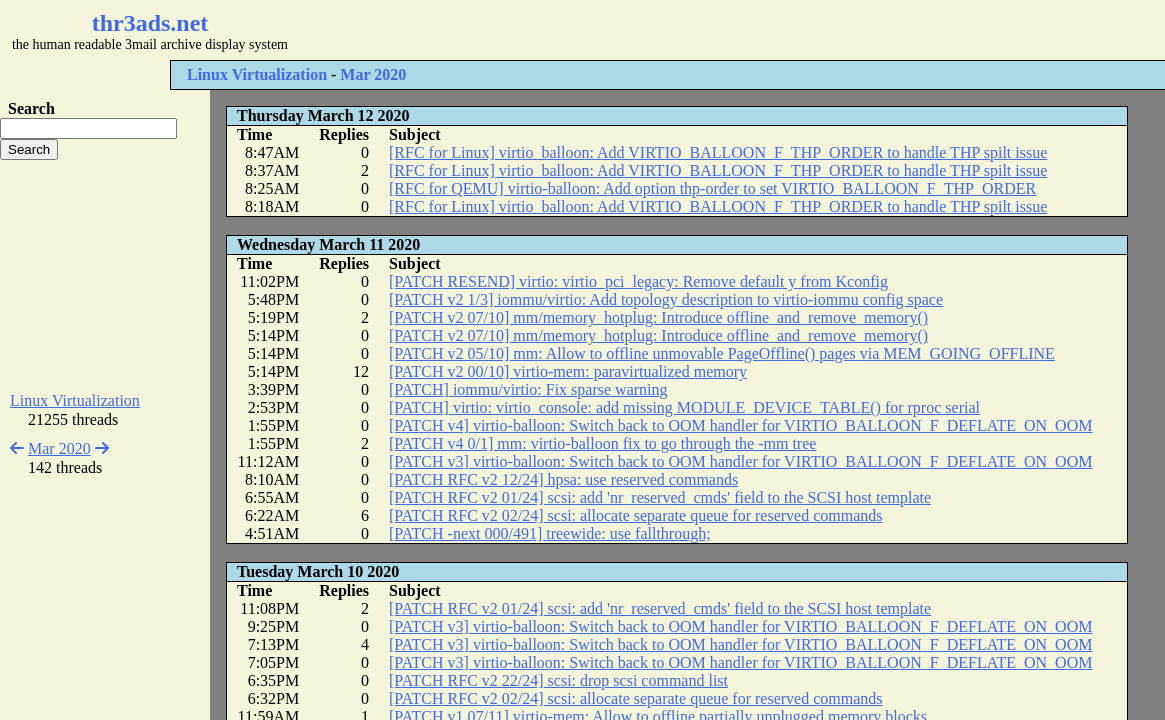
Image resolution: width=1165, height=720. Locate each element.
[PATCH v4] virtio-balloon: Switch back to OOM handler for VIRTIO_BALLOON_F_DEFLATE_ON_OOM (740, 425)
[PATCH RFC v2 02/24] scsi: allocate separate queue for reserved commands (636, 515)
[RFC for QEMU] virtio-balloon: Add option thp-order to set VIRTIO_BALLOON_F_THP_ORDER (712, 188)
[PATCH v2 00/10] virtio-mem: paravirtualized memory (568, 371)
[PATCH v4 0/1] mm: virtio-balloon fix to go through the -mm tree (602, 443)
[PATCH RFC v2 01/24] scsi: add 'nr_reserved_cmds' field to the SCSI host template (660, 497)
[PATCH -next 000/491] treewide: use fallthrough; (550, 533)
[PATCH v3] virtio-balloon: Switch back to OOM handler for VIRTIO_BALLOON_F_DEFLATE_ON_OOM (740, 461)
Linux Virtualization (257, 74)
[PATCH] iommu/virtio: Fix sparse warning (528, 389)
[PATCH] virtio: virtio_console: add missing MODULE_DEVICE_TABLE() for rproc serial (684, 407)
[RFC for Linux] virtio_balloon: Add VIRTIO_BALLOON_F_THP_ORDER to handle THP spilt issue (718, 152)
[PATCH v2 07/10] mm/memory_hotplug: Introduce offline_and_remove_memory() (658, 317)
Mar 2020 (373, 74)
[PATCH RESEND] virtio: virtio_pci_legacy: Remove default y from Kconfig (638, 281)
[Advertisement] (596, 30)
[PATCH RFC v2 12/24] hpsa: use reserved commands (563, 479)
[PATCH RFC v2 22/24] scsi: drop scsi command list (558, 680)
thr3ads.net (150, 23)
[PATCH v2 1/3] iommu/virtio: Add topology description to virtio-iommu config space (666, 299)
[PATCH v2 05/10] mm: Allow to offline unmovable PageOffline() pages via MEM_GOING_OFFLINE (722, 353)
